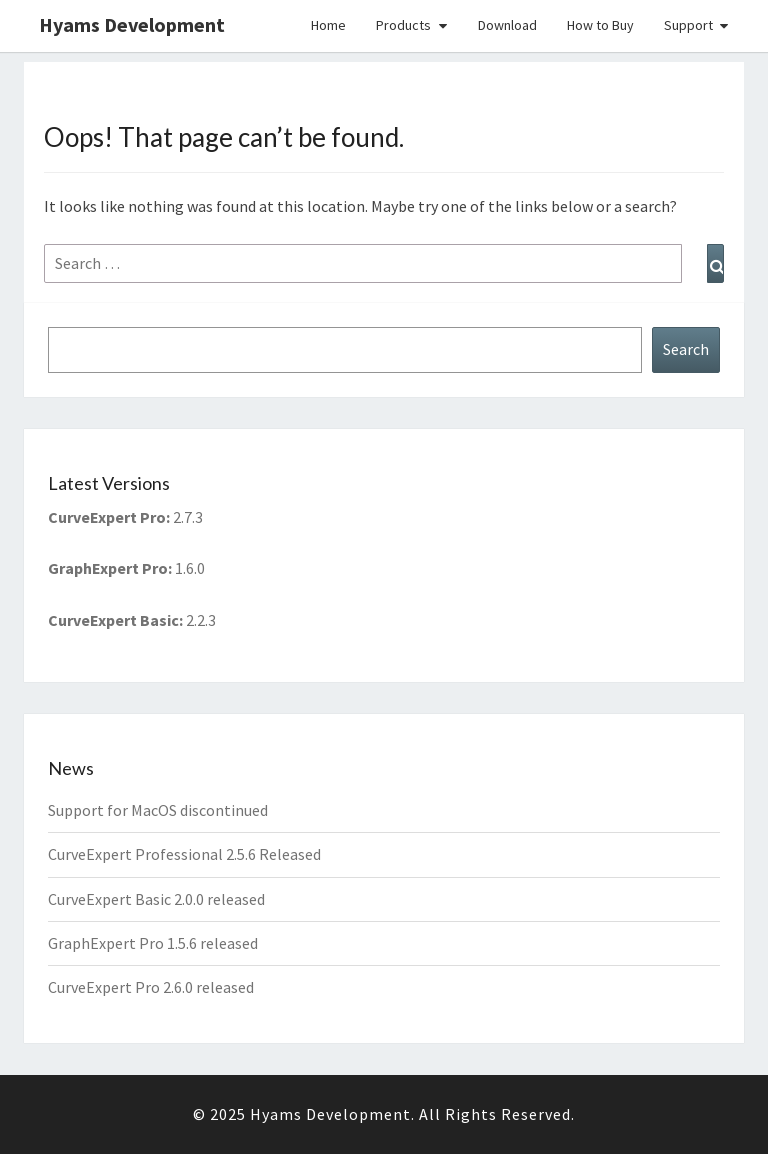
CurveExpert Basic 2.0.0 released (156, 899)
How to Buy (600, 25)
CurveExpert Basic (113, 620)
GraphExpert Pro (108, 568)
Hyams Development (132, 24)
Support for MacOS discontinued (158, 810)
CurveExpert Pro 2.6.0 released (151, 987)
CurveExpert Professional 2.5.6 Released (184, 854)
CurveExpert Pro (107, 517)
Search (686, 349)
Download (507, 25)
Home (328, 25)
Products (403, 25)
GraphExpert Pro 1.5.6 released (153, 943)
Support (688, 25)
